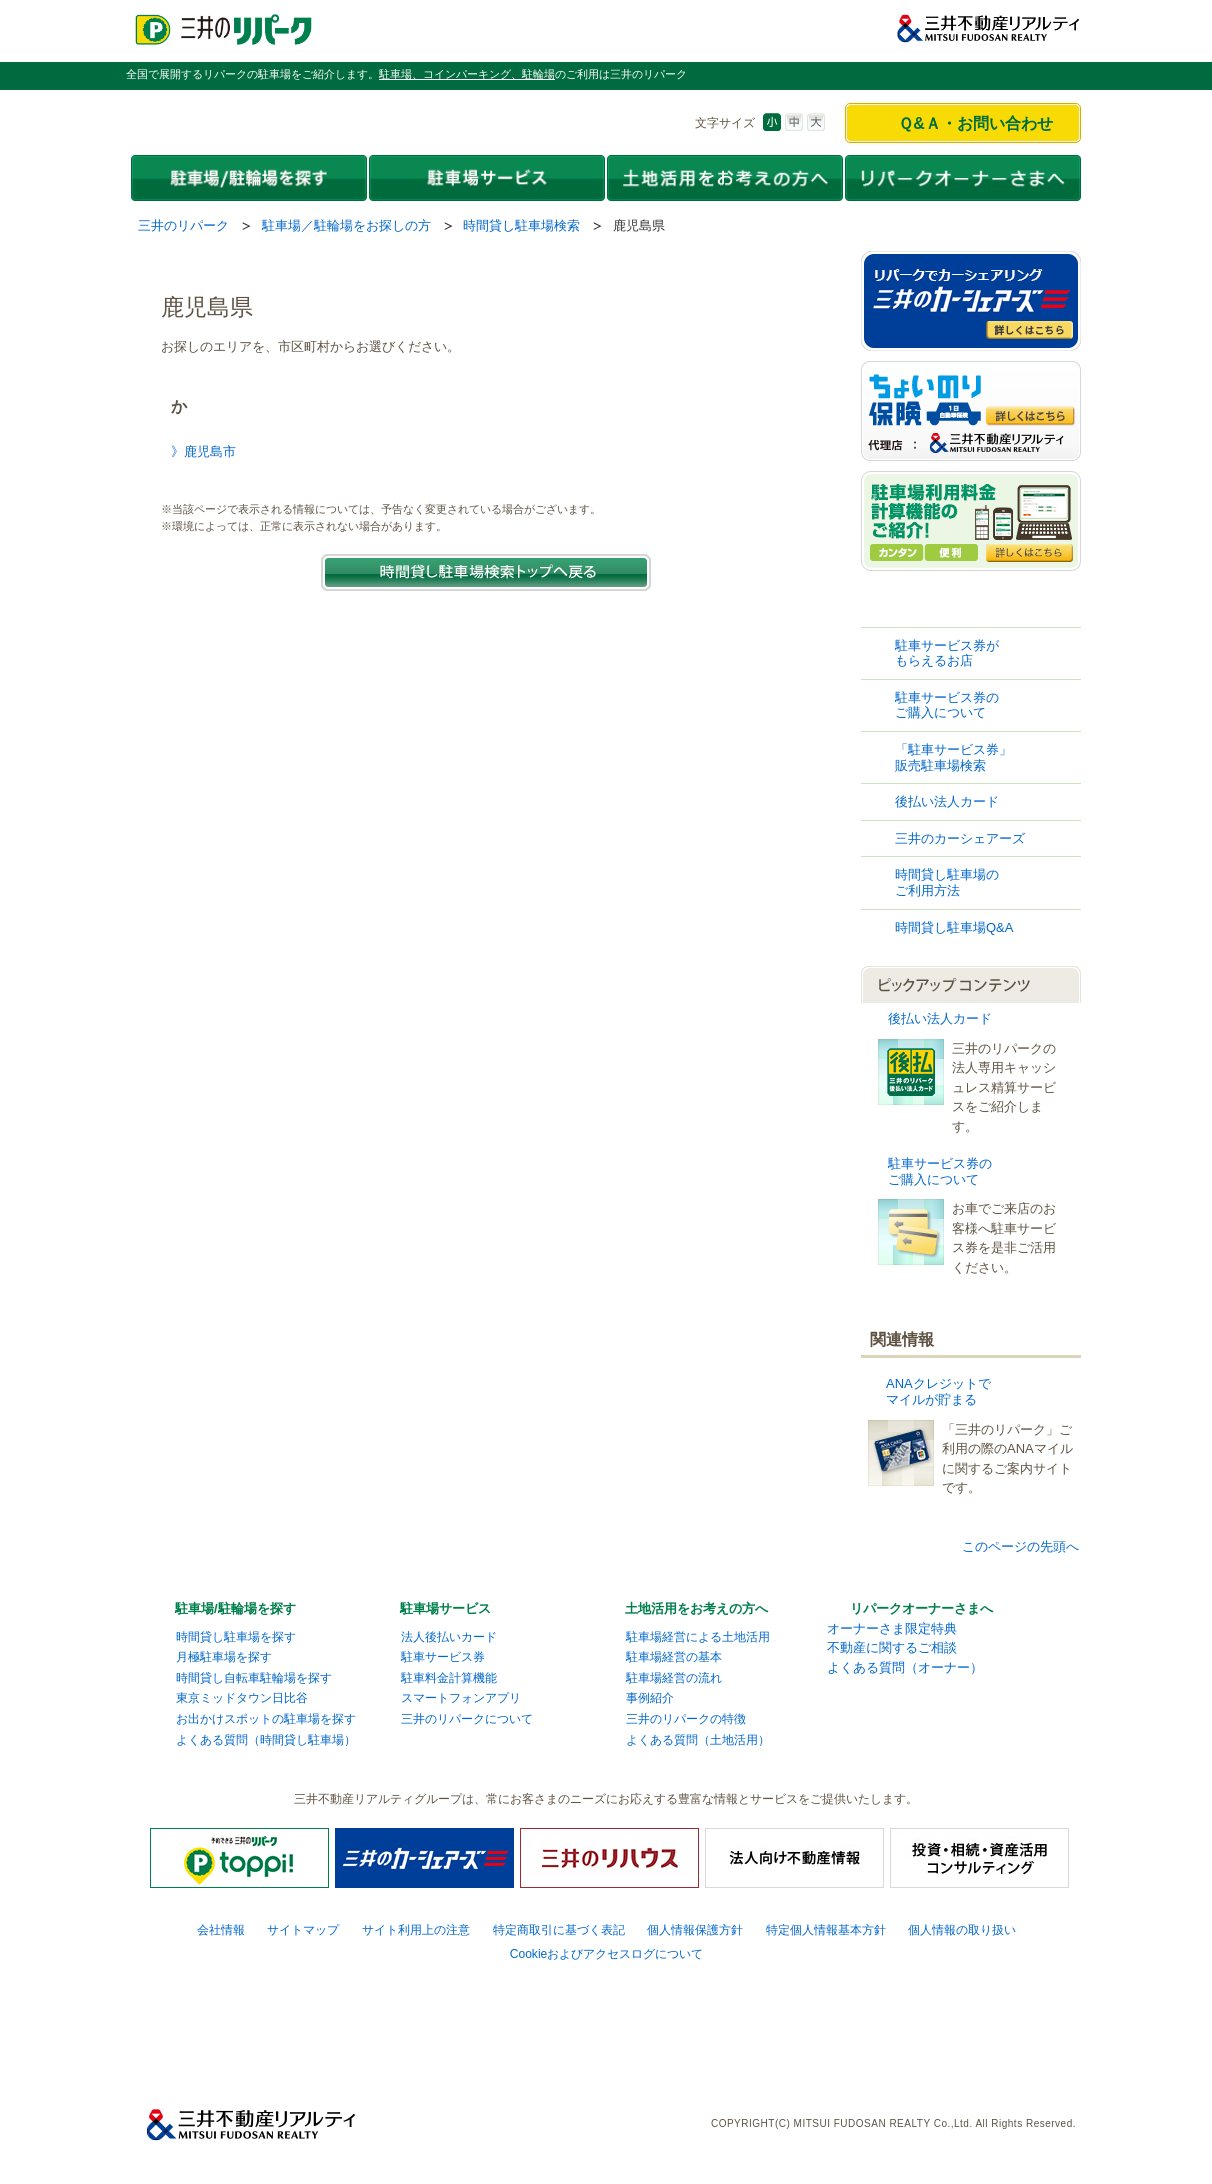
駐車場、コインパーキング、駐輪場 (467, 74)
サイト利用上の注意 (416, 1930)
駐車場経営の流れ (674, 1678)
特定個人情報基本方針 (826, 1930)
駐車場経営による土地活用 (698, 1637)
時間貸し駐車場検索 (521, 225)
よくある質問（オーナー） (905, 1667)
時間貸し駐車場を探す (236, 1637)
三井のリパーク (183, 225)
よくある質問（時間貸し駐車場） (266, 1740)
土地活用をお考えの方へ (696, 1608)
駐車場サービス (445, 1608)
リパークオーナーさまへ (921, 1608)
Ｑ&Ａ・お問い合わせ (975, 123)
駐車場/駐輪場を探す (235, 1608)
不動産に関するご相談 (892, 1647)
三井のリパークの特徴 (686, 1719)
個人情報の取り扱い (962, 1930)
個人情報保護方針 (695, 1930)
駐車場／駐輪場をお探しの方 (346, 225)
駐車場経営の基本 (674, 1657)
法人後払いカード (449, 1637)
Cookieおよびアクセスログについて (607, 1954)
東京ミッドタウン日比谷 (242, 1698)
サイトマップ (303, 1930)
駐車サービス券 (443, 1657)
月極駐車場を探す (224, 1657)
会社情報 (221, 1930)
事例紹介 (650, 1698)
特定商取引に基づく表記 (559, 1930)
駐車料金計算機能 (449, 1678)
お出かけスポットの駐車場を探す (266, 1719)
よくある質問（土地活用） (698, 1740)
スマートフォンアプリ (461, 1698)
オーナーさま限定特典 (892, 1628)
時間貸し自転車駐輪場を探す (254, 1678)
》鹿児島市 (203, 451)
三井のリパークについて (467, 1719)
